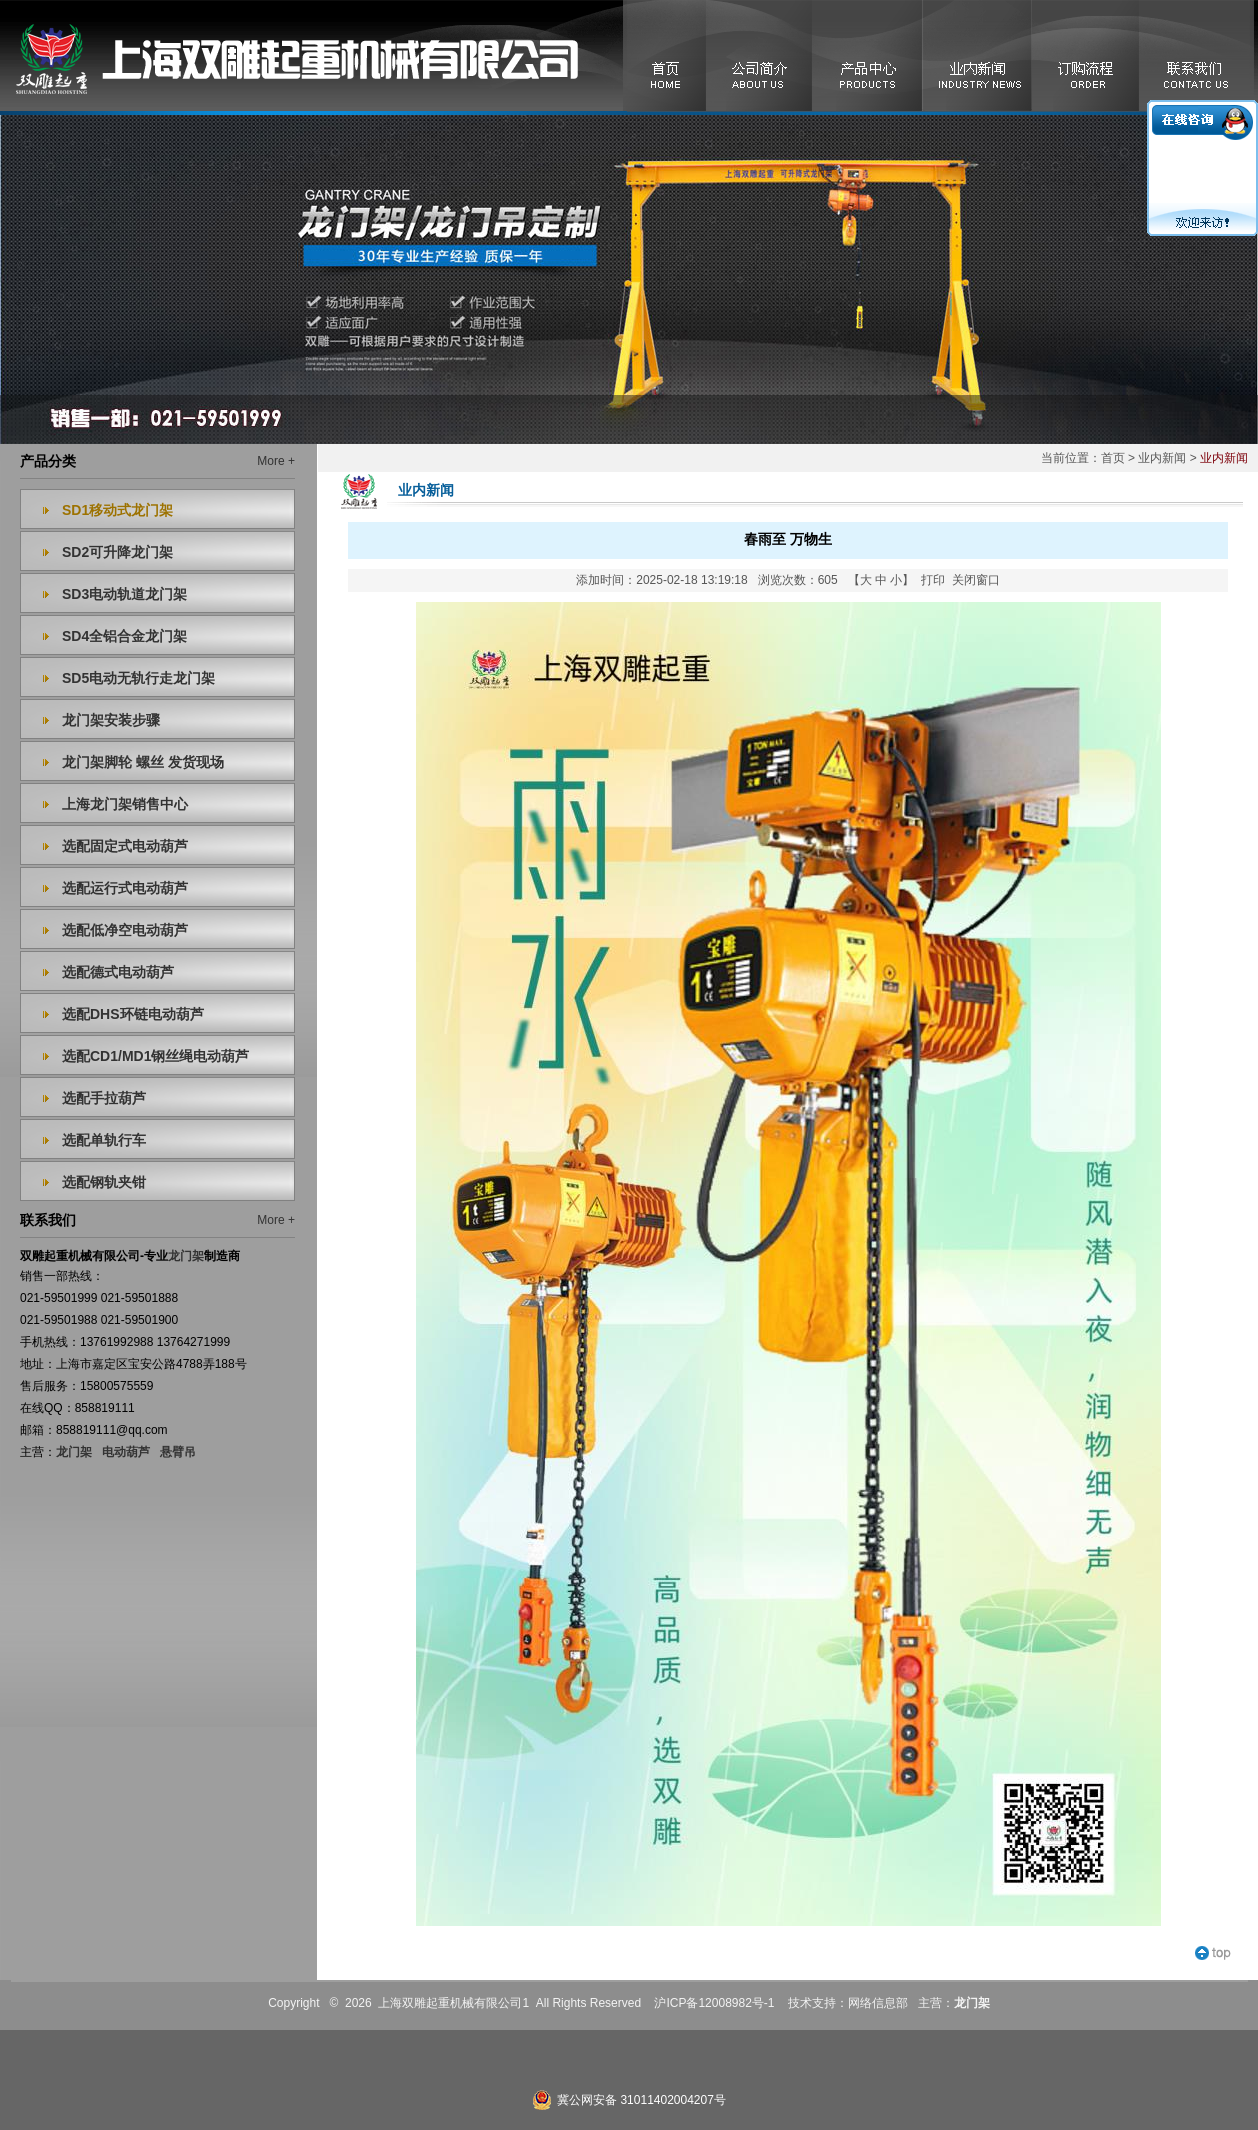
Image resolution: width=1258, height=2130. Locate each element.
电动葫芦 (126, 1452)
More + (276, 461)
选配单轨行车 (104, 1140)
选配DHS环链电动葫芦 (133, 1014)
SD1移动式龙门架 (117, 510)
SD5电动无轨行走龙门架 (138, 678)
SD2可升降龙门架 (117, 552)
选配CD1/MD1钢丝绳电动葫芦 (155, 1056)
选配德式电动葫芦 (118, 972)
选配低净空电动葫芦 (125, 930)
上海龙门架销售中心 (125, 804)
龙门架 (74, 1452)
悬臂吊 (178, 1452)
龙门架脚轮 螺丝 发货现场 (143, 762)
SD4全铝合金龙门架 (124, 636)
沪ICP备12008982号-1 (714, 2003)
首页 (1113, 458)
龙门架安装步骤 (111, 720)
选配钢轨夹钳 (104, 1182)
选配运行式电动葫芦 (125, 888)
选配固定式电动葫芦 (125, 846)
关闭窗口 (976, 580)
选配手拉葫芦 (104, 1098)
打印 (933, 580)
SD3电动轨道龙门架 (124, 594)
